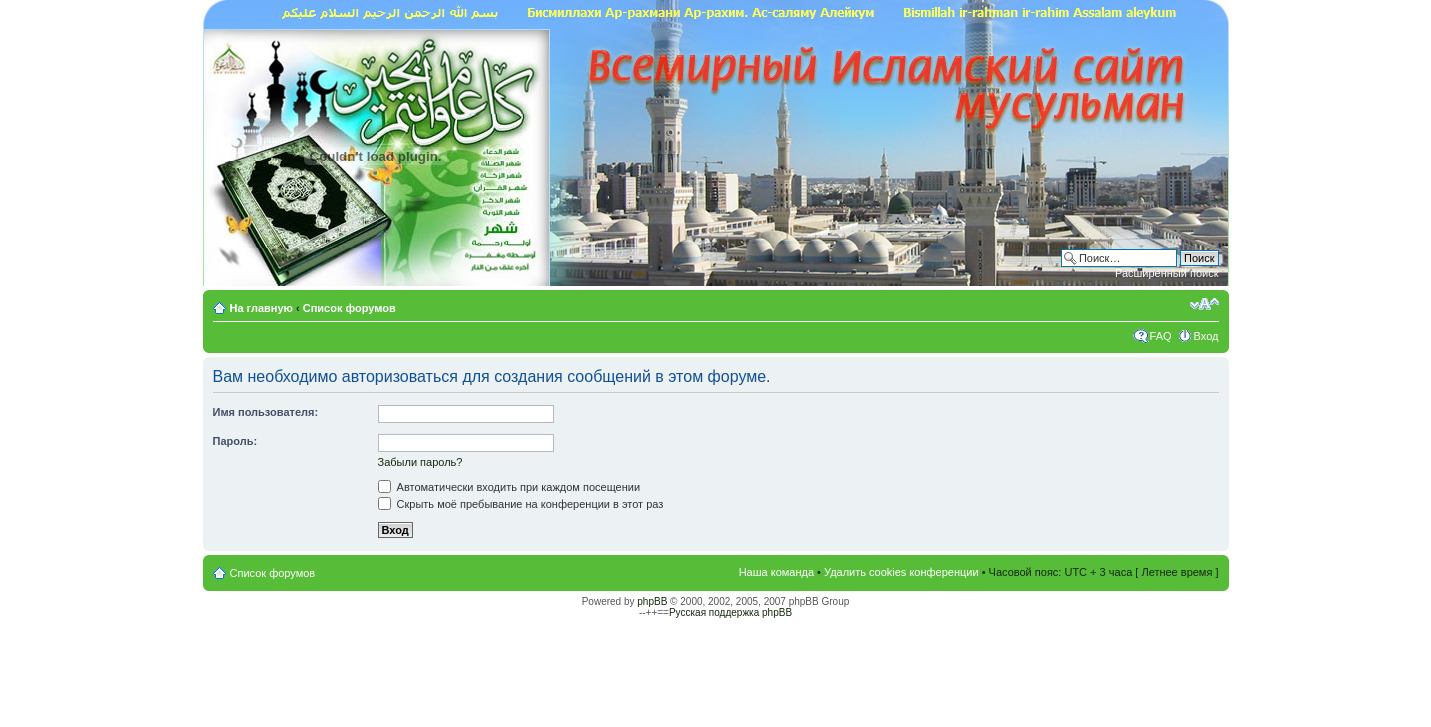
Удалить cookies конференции (901, 572)
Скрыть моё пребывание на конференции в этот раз (521, 504)
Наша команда (776, 572)
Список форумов (349, 308)
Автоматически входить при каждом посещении (509, 487)
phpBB (652, 601)
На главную (263, 308)
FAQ (1161, 336)
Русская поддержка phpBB (730, 612)
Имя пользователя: (266, 412)
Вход (1206, 336)
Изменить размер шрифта (1204, 304)
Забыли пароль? (420, 462)
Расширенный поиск (1167, 273)
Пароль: (235, 441)
